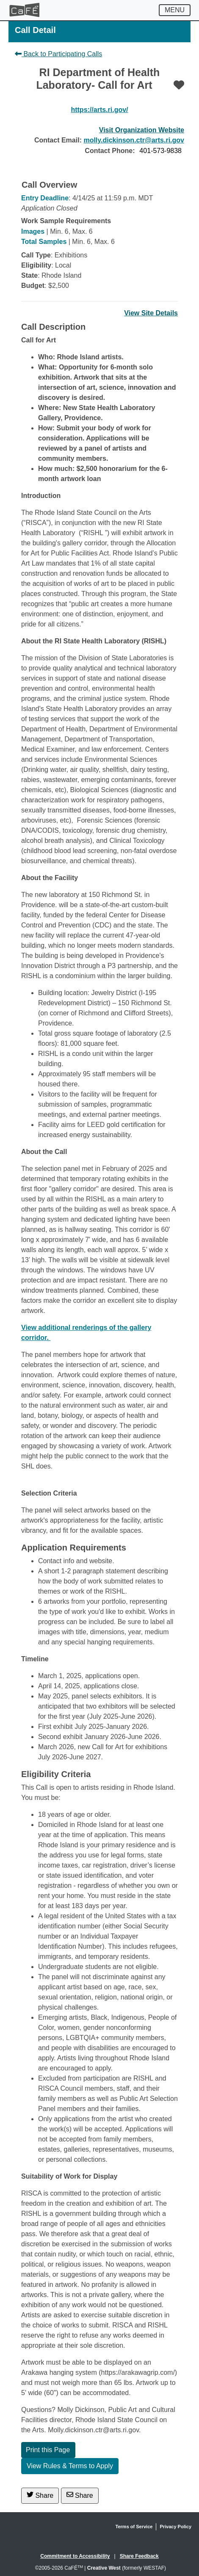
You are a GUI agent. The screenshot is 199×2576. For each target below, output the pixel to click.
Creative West (104, 2568)
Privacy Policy (175, 2526)
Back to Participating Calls (58, 53)
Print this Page (48, 2449)
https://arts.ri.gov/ (99, 109)
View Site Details (151, 313)
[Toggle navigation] (175, 10)
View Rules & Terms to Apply (70, 2465)
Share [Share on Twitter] (40, 2495)
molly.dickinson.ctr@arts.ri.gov (133, 140)
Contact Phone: (110, 150)
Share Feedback (139, 2556)
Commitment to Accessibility (75, 2556)
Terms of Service (134, 2526)
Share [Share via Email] (79, 2495)
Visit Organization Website (141, 130)
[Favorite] (179, 85)
